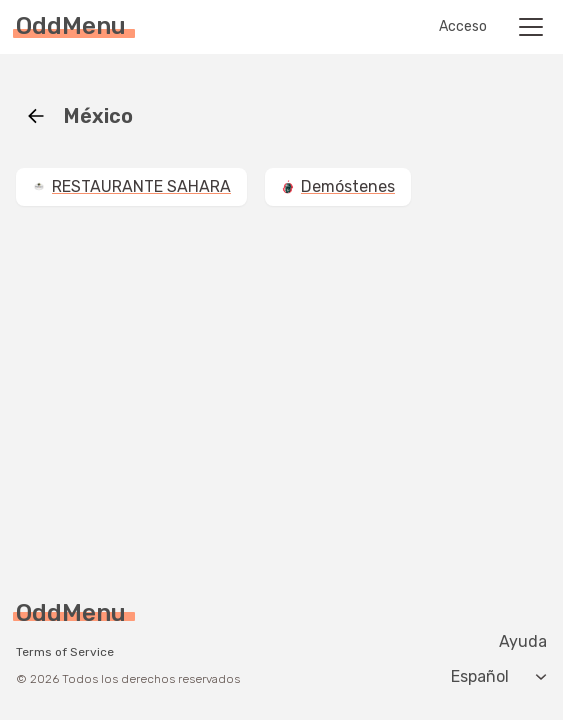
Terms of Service (65, 652)
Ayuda (523, 642)
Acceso (463, 27)
